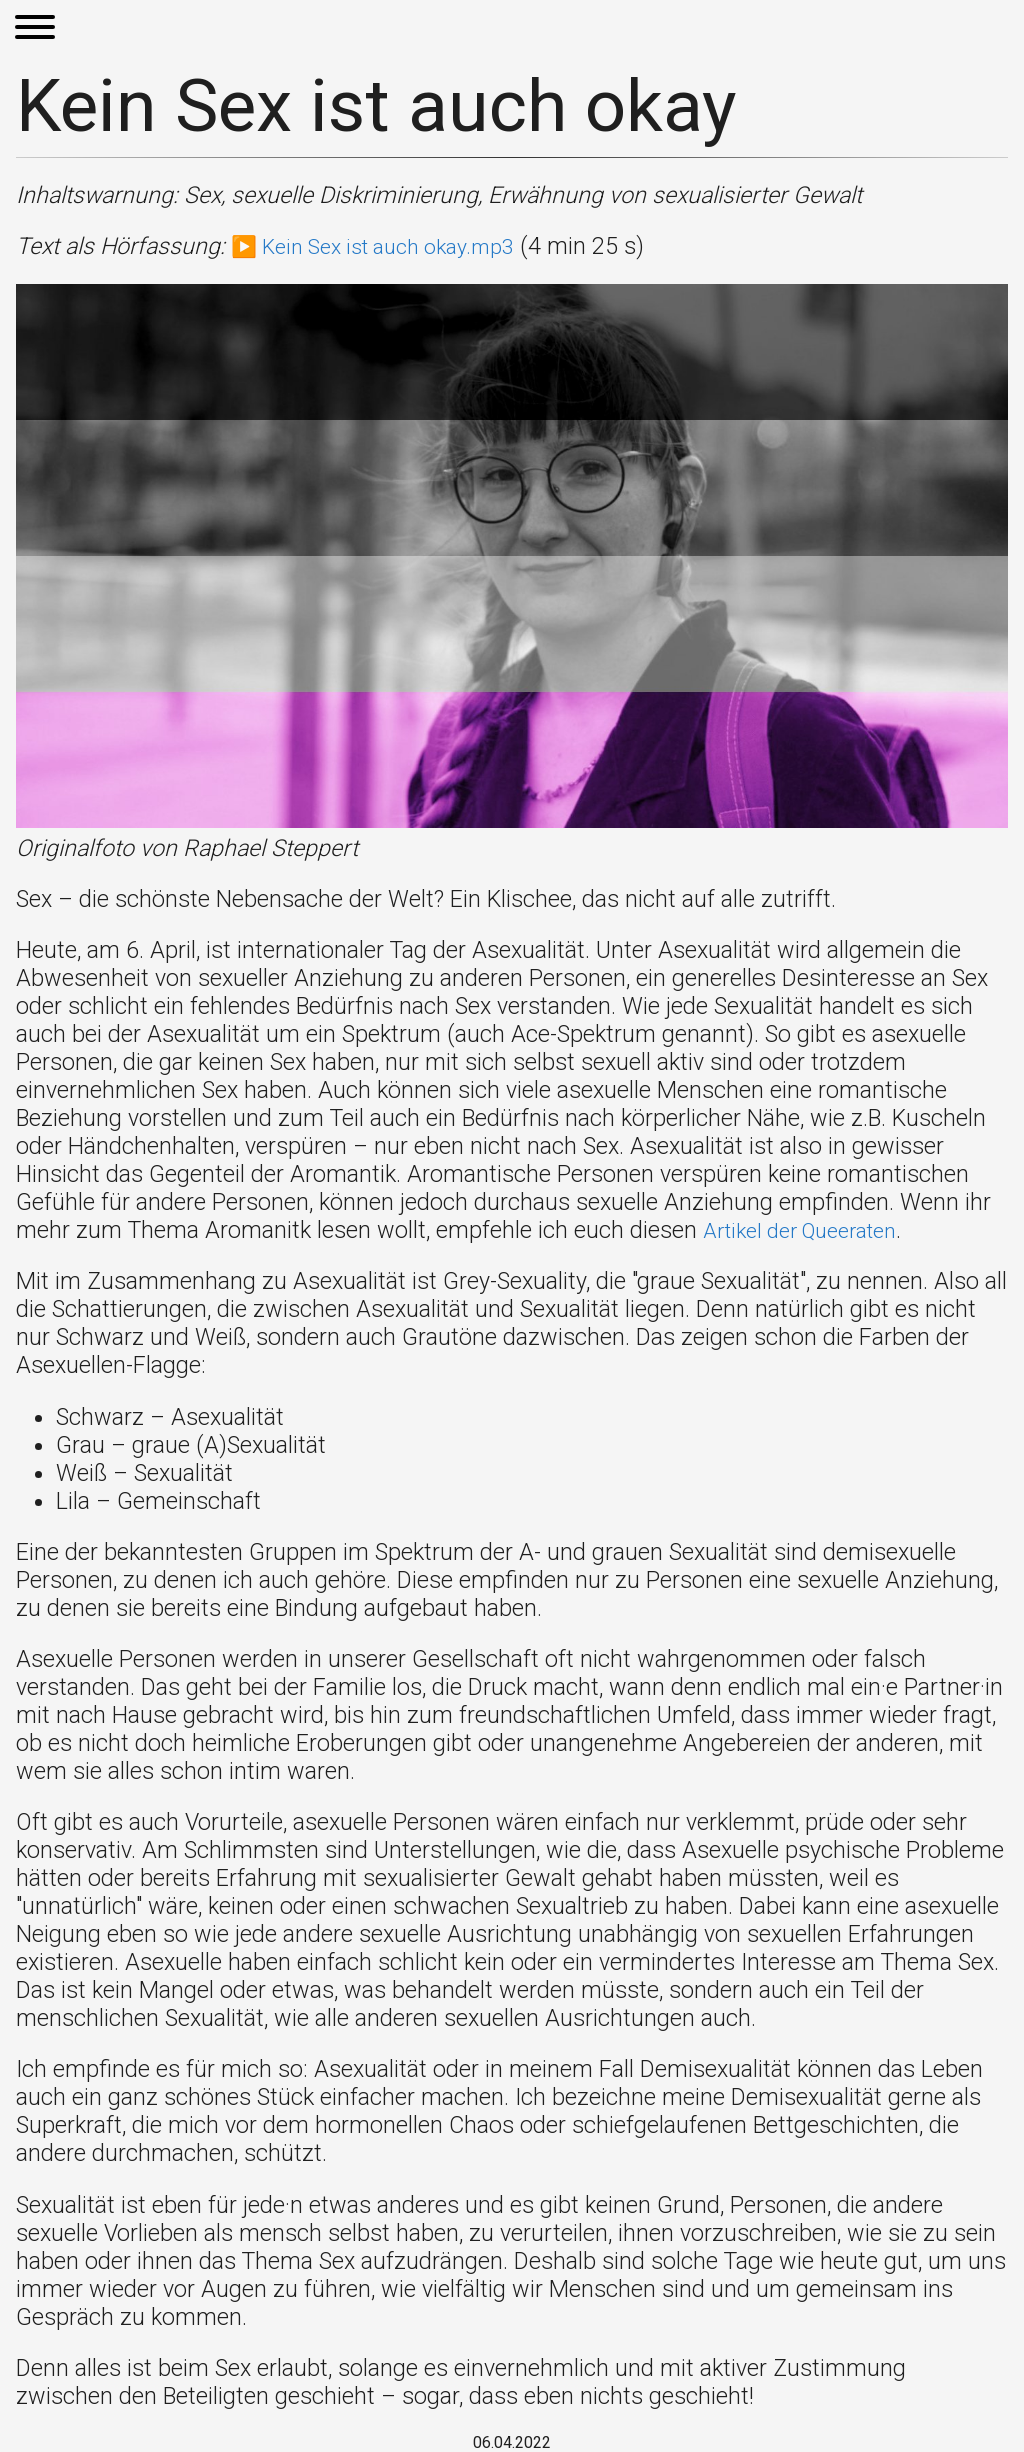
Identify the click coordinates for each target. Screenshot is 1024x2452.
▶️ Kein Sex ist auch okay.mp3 (387, 246)
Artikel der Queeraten (811, 1230)
